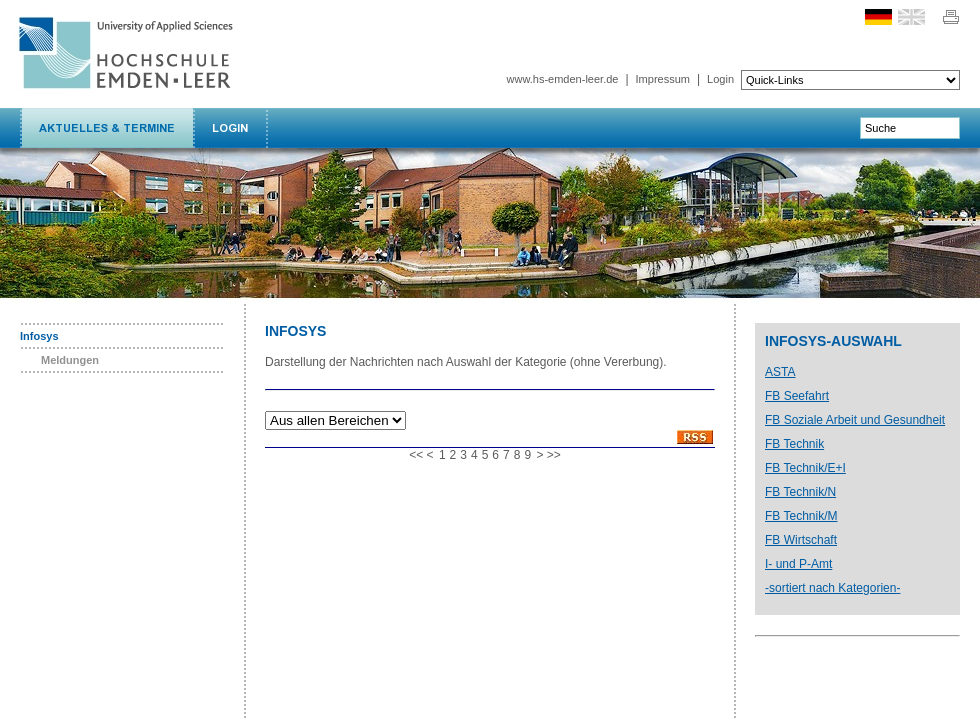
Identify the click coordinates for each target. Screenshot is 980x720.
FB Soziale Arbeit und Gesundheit (855, 420)
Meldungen (70, 360)
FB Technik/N (800, 492)
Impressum (663, 79)
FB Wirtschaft (801, 540)
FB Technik (794, 444)
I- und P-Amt (798, 564)
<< (416, 455)
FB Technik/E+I (805, 468)
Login (720, 79)
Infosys (39, 336)
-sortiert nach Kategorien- (832, 588)
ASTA (780, 372)
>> (554, 455)
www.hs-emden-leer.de (563, 79)
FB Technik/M (801, 516)
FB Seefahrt (797, 396)
